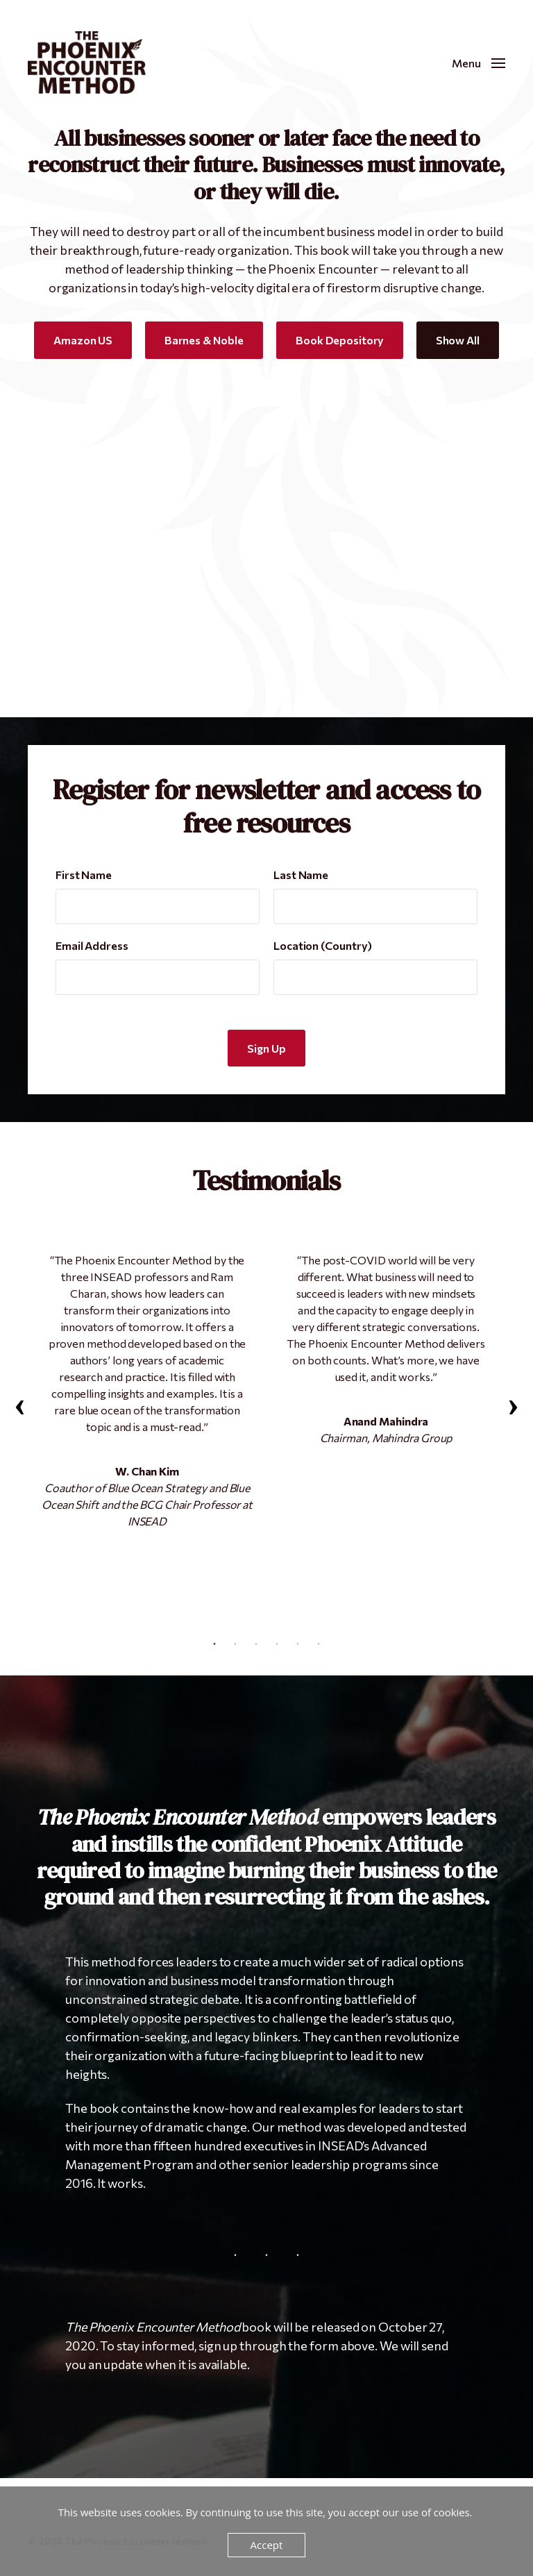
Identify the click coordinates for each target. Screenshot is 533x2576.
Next (512, 1407)
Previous (21, 1407)
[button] (478, 62)
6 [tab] (318, 1644)
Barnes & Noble (204, 339)
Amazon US (82, 339)
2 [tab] (235, 1644)
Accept (267, 2545)
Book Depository (340, 339)
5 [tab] (298, 1644)
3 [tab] (256, 1644)
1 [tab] (214, 1644)
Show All (458, 339)
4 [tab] (277, 1644)
